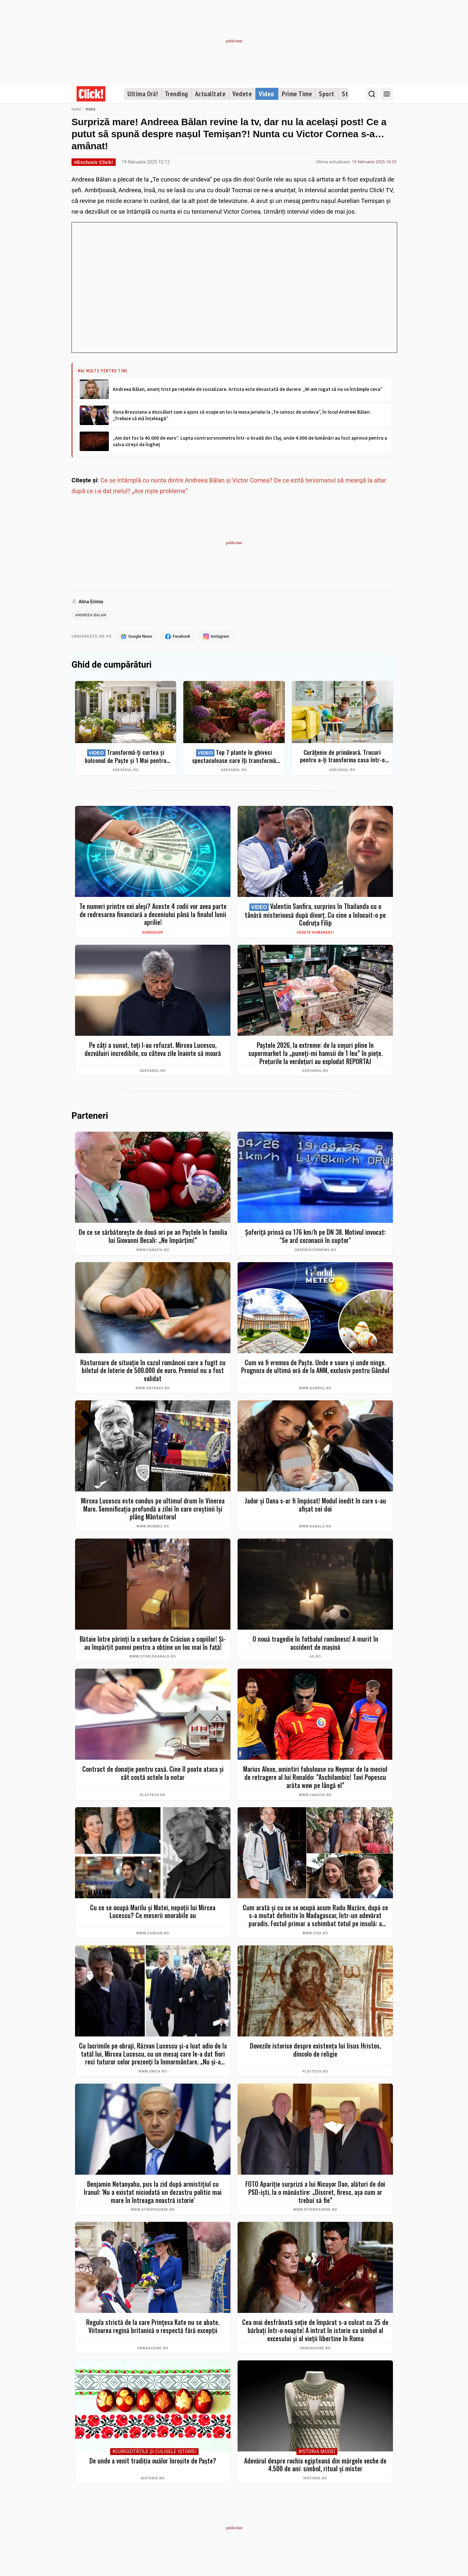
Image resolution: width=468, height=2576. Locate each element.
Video (266, 93)
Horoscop (152, 933)
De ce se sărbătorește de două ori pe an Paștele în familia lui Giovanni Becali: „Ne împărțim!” (153, 1237)
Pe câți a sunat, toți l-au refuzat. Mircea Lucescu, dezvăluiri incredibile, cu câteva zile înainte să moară (152, 1050)
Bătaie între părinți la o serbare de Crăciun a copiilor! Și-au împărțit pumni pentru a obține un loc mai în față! (153, 1644)
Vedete (242, 93)
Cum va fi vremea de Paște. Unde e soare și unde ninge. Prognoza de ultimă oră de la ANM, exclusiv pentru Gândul (315, 1368)
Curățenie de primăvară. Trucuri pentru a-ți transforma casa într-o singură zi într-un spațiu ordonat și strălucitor (342, 757)
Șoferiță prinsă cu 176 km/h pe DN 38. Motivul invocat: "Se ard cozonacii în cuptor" (315, 1237)
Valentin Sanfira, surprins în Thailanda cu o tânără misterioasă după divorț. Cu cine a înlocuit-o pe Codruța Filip (315, 915)
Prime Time (297, 93)
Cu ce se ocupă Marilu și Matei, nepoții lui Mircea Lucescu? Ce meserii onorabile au (152, 1913)
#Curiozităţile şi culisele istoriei (154, 2452)
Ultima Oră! (142, 93)
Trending (176, 93)
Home (76, 109)
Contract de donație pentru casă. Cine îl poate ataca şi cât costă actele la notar (153, 1774)
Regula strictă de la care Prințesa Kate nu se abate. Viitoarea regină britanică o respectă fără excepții (152, 2327)
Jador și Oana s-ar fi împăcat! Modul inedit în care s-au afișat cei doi (315, 1506)
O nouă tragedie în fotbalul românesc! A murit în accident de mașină (315, 1644)
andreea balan (92, 615)
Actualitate (210, 93)
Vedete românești (315, 933)
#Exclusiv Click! (93, 162)
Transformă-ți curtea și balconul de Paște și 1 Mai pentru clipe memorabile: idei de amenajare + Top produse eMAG (126, 758)
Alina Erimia (91, 601)
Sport (326, 93)
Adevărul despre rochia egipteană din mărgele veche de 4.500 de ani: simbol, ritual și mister (315, 2466)
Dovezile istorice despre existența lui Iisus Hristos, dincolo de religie (315, 2051)
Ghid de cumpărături (111, 666)
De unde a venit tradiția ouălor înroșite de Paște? (152, 2462)
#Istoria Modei (316, 2452)
